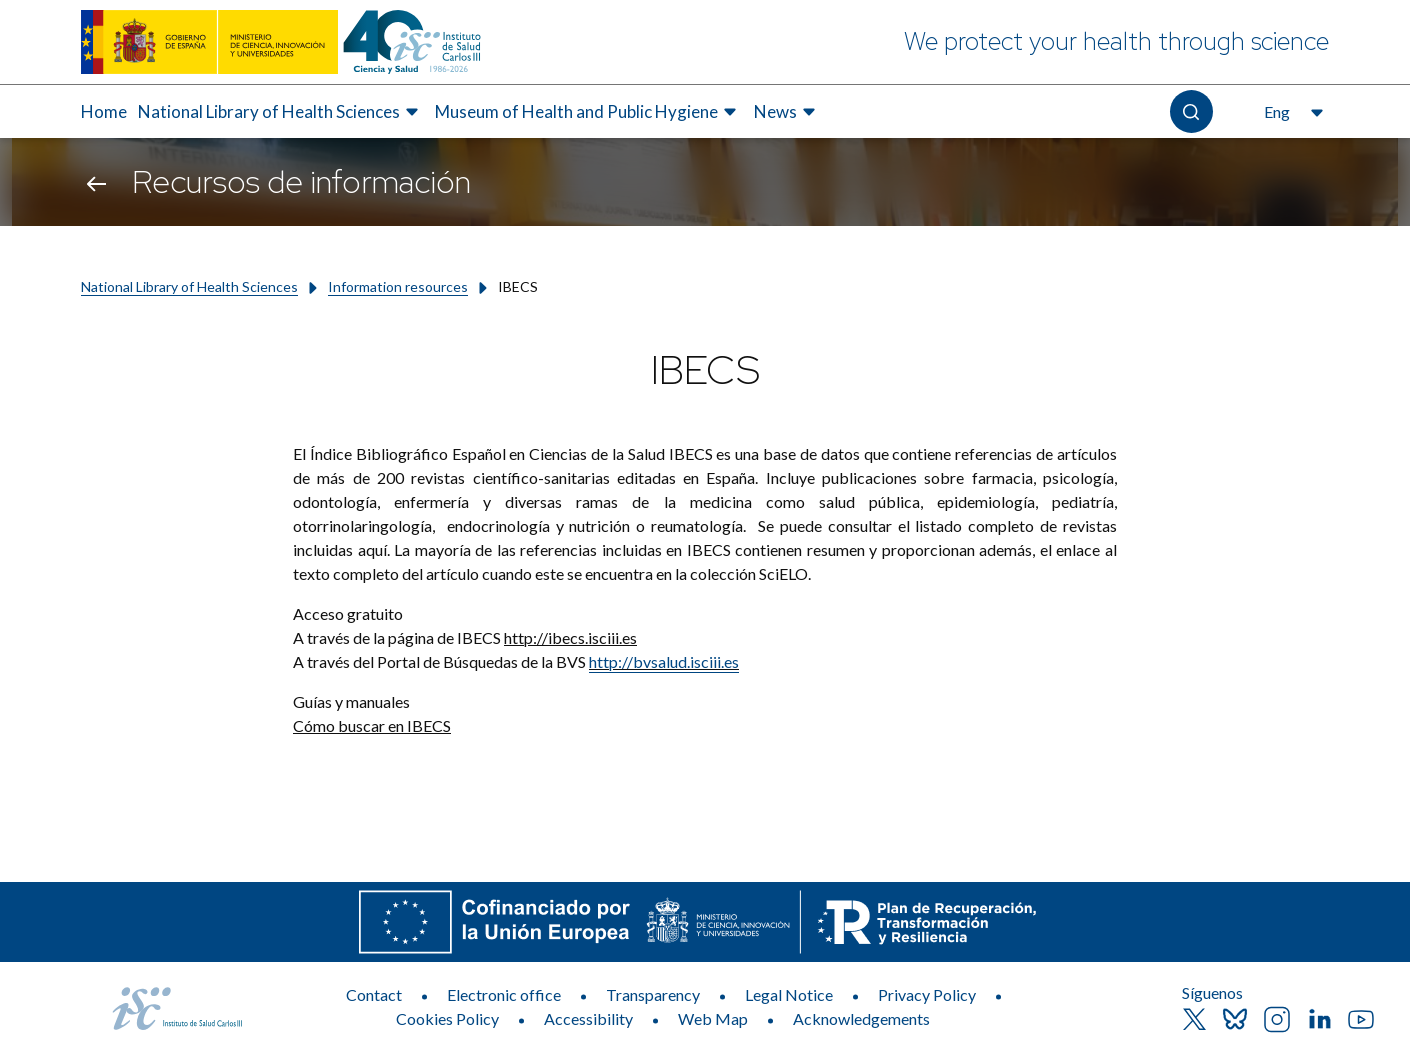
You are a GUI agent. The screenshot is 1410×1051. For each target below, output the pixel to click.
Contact (374, 994)
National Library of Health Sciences (189, 286)
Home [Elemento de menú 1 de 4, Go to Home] (104, 111)
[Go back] (96, 182)
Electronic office (504, 994)
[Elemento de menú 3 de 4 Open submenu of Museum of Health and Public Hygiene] (588, 112)
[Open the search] (1191, 111)
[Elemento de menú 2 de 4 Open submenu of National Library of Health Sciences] (281, 112)
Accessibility (588, 1018)
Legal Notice (789, 994)
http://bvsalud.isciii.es (664, 661)
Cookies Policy (447, 1018)
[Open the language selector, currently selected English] (1291, 112)
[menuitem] (104, 112)
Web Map (713, 1018)
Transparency (653, 994)
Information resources (398, 286)
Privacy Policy (927, 994)
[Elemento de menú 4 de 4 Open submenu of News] (787, 112)
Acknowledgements (861, 1018)
